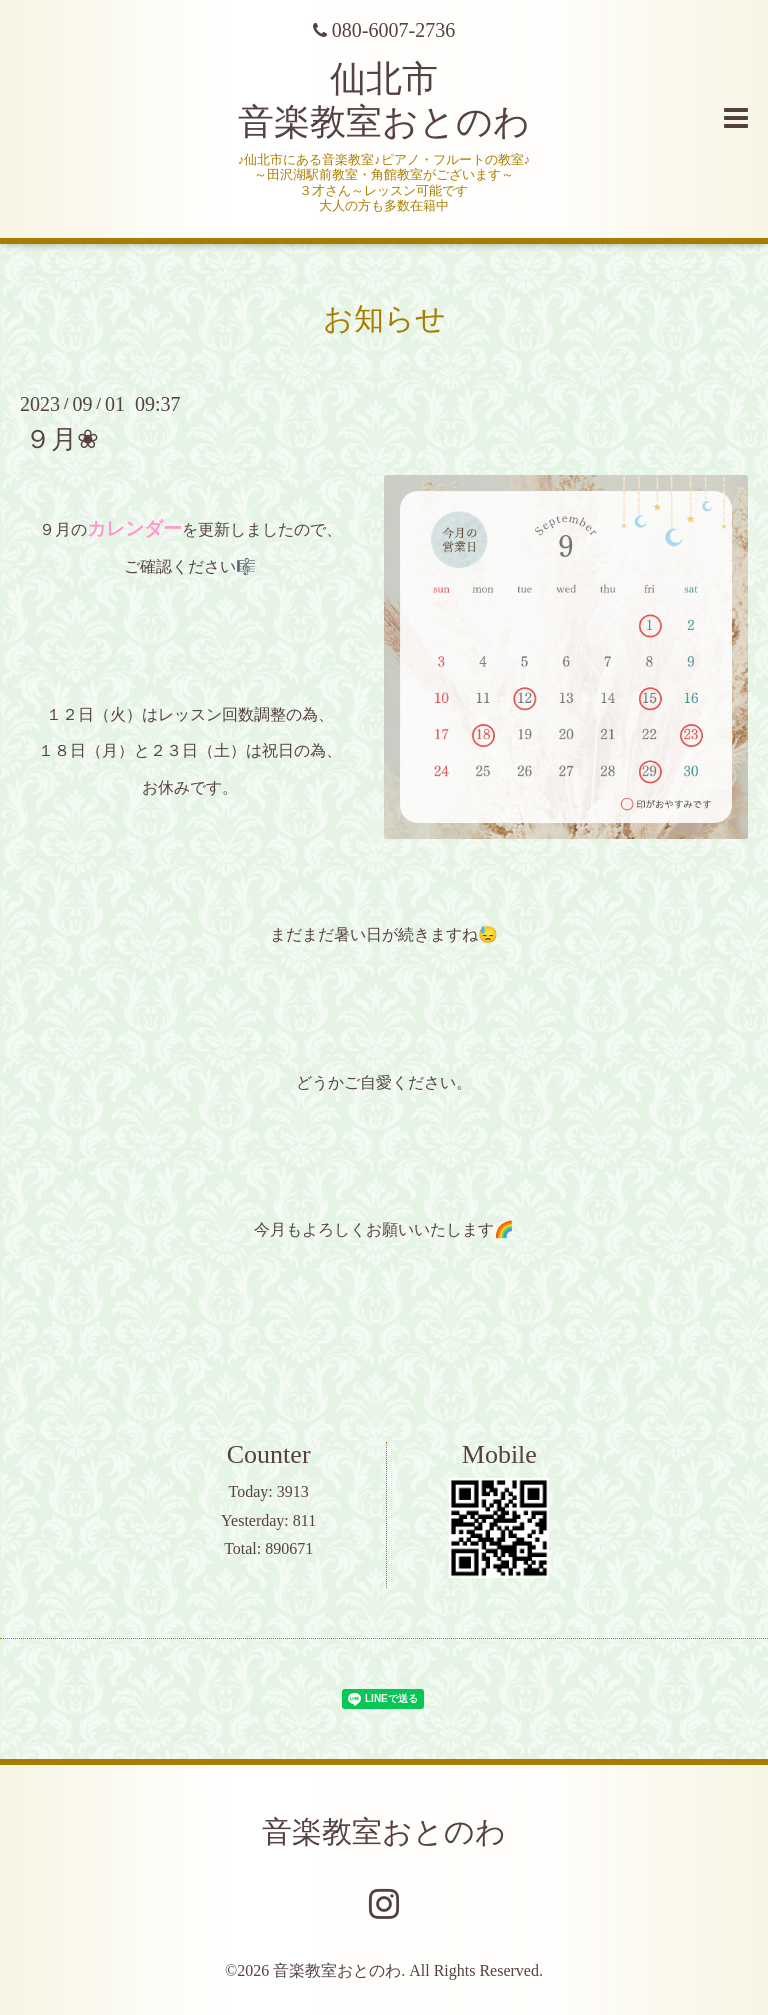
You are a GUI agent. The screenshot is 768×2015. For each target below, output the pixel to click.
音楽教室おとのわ (384, 1831)
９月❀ (62, 439)
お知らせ (384, 318)
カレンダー (134, 528)
